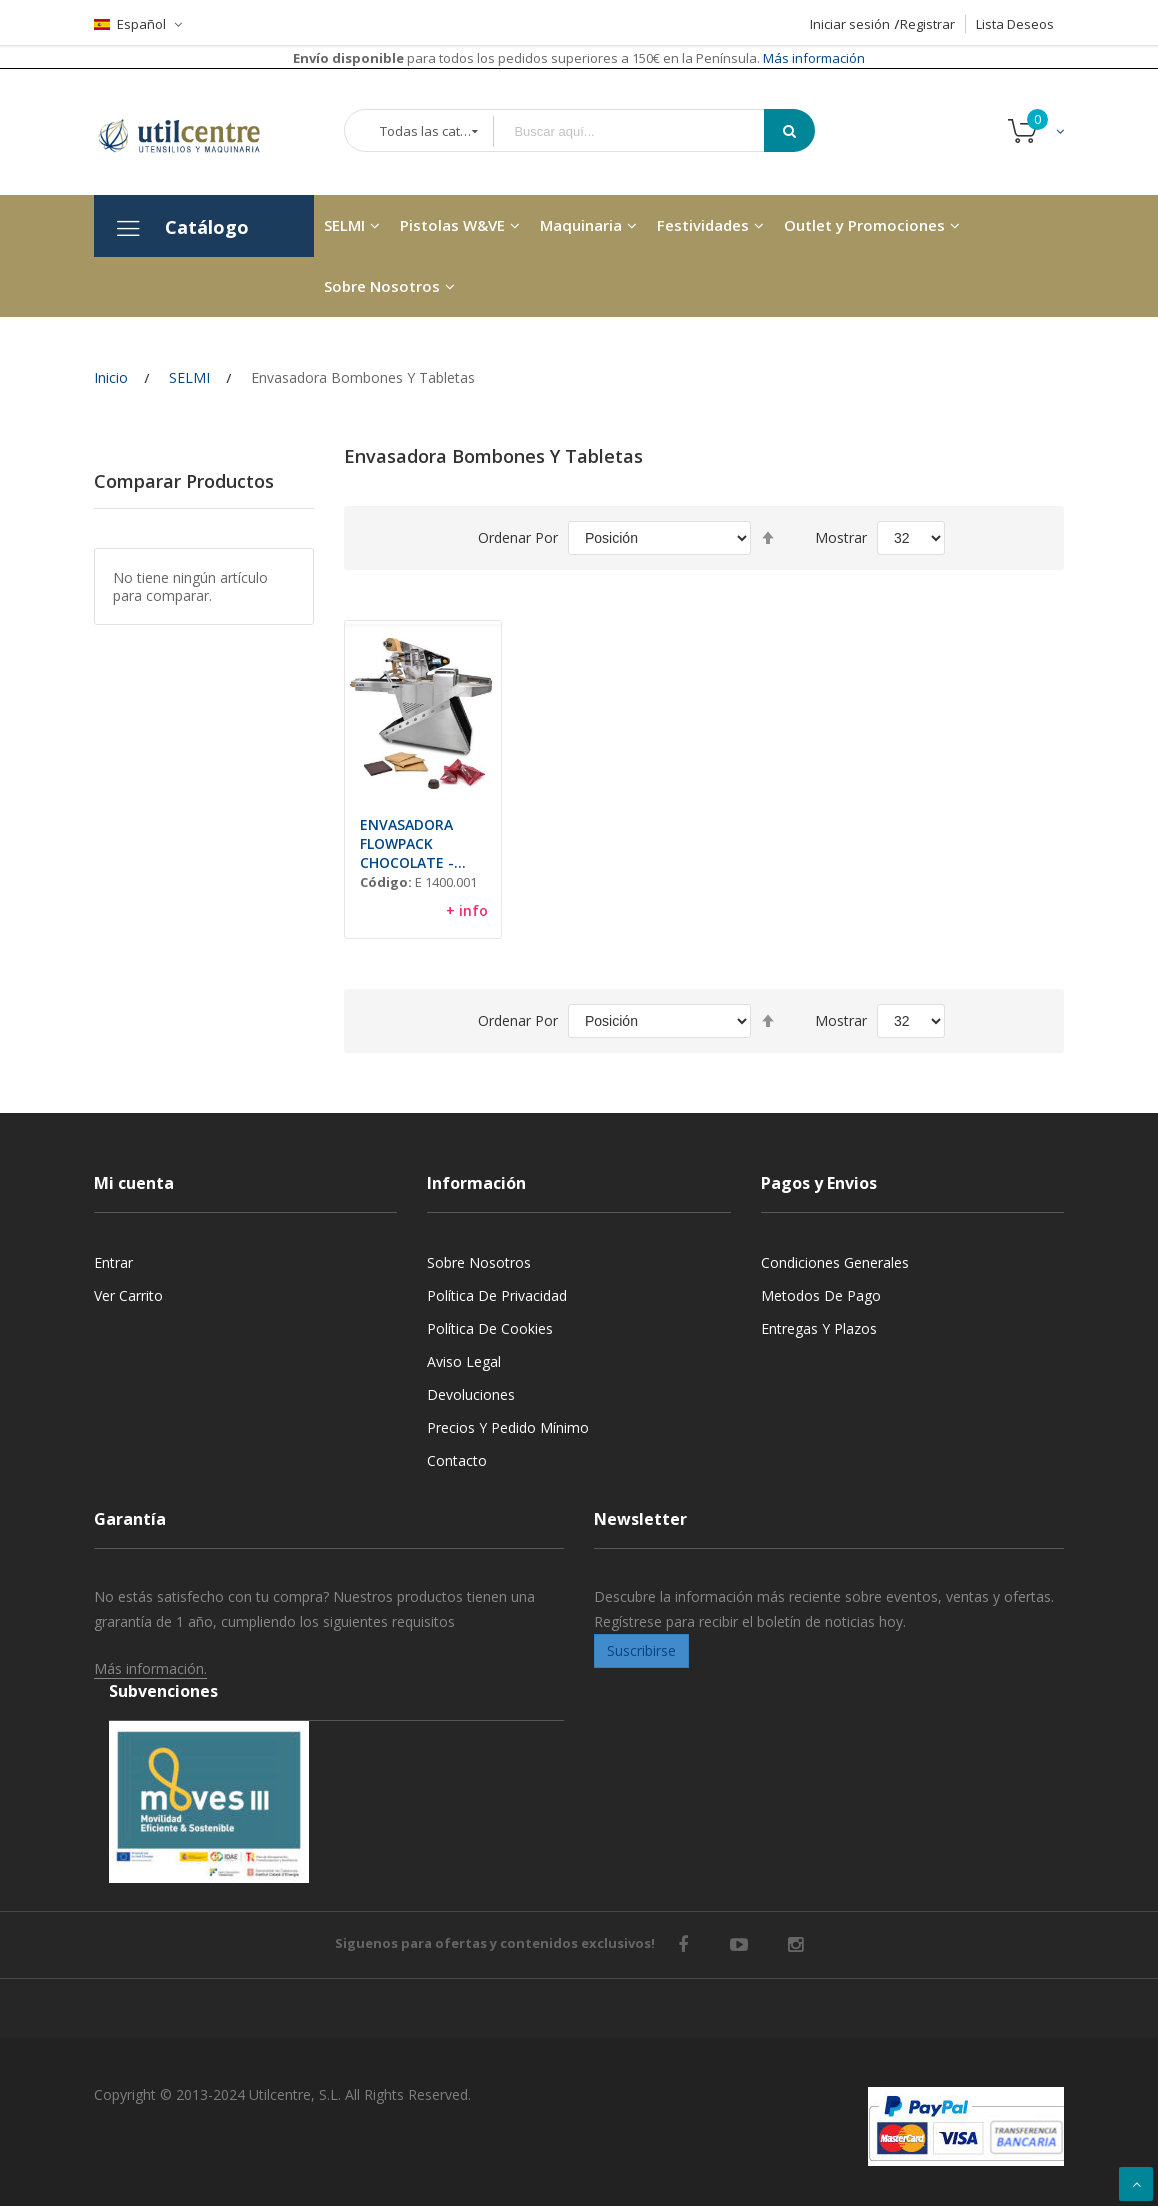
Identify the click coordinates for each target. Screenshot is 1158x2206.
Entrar (113, 1262)
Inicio (111, 377)
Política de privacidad (497, 1295)
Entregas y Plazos (819, 1328)
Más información (812, 58)
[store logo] (194, 132)
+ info (467, 910)
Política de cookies (490, 1328)
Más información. (150, 1668)
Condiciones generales (835, 1262)
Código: (386, 882)
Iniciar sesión (850, 24)
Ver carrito (128, 1295)
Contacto (457, 1460)
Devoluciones (471, 1394)
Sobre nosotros (479, 1262)
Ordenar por (518, 537)
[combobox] (643, 131)
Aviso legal (464, 1361)
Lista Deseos (1015, 24)
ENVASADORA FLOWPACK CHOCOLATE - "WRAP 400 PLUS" (418, 843)
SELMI (189, 377)
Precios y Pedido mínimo (508, 1427)
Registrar (927, 24)
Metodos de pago (821, 1295)
